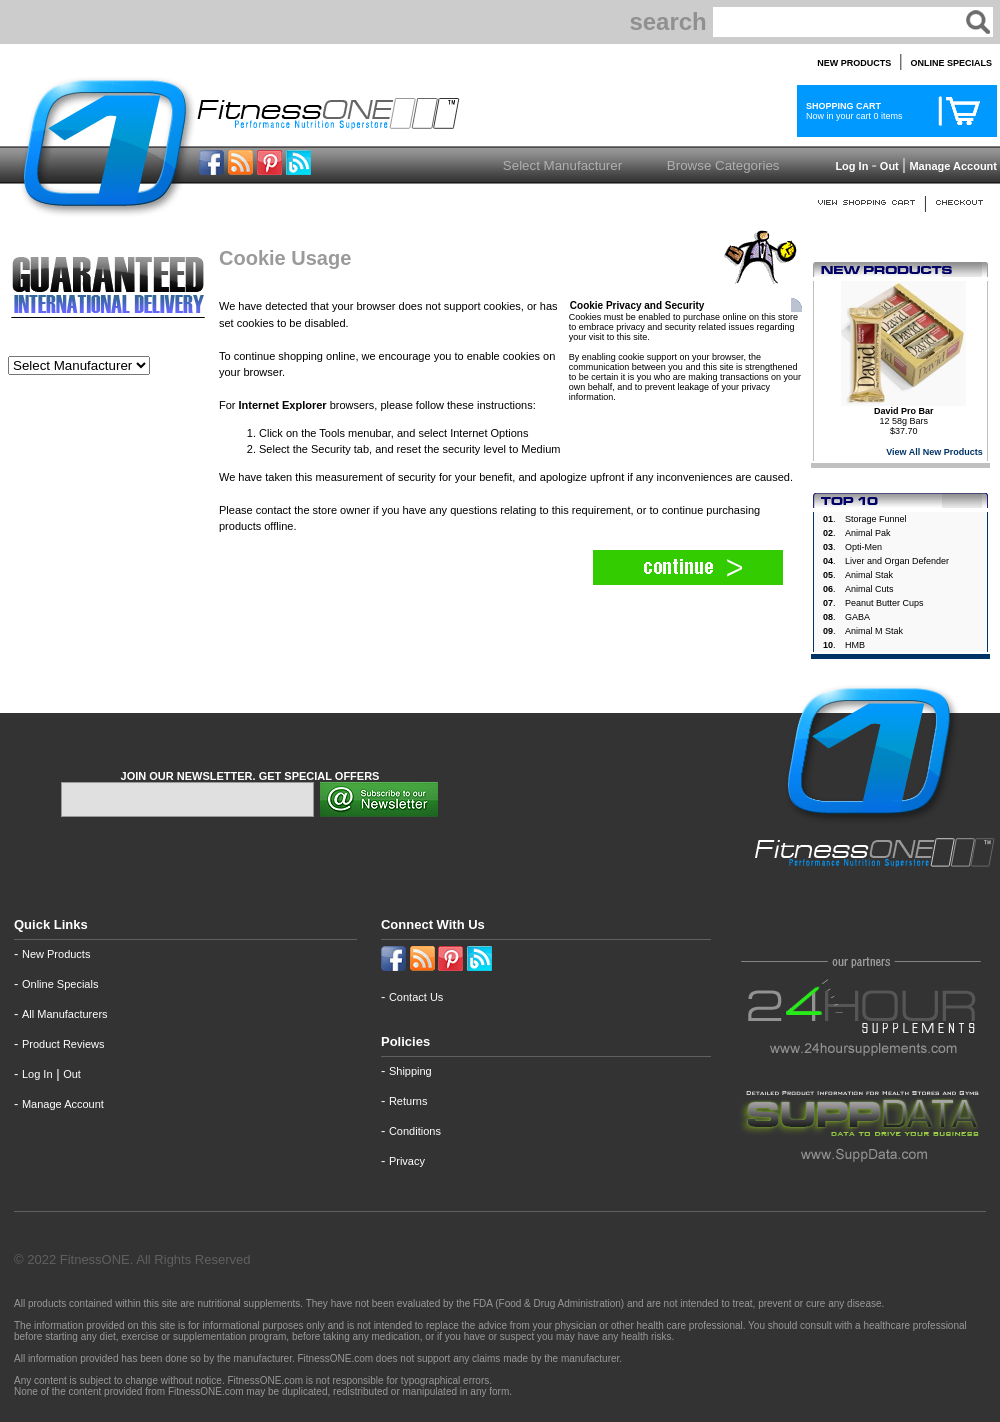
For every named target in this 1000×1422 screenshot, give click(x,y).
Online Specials (60, 984)
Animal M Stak (874, 631)
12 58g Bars (904, 416)
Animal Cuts (869, 589)
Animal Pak (868, 533)
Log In (850, 166)
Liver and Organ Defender (897, 561)
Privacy (407, 1161)
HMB (855, 645)
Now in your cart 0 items (852, 111)
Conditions (415, 1131)
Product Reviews (63, 1044)
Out (889, 166)
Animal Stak (869, 575)
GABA (857, 617)
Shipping (410, 1071)
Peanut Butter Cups (884, 603)
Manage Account (951, 166)
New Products (56, 954)
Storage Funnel (876, 519)
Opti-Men (863, 547)
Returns (408, 1101)
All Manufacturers (65, 1014)
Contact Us (416, 997)
